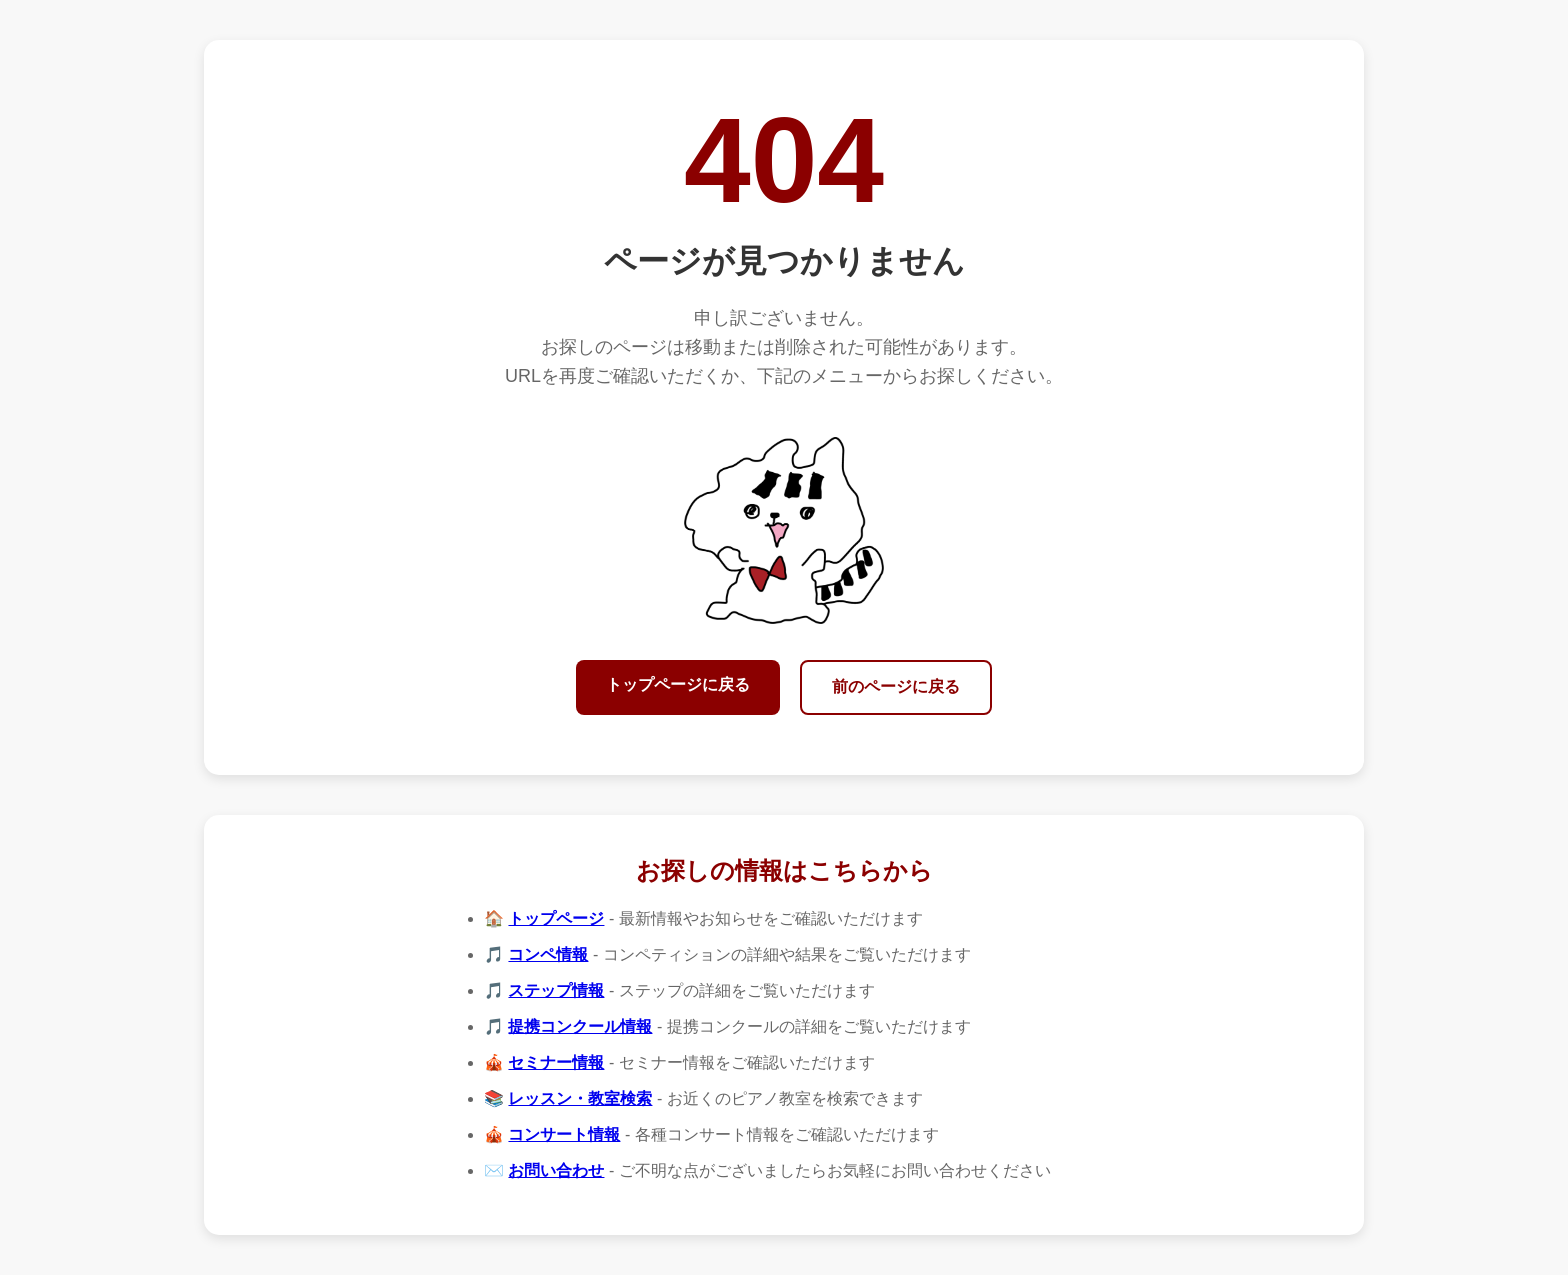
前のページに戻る (896, 686)
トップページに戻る (678, 684)
